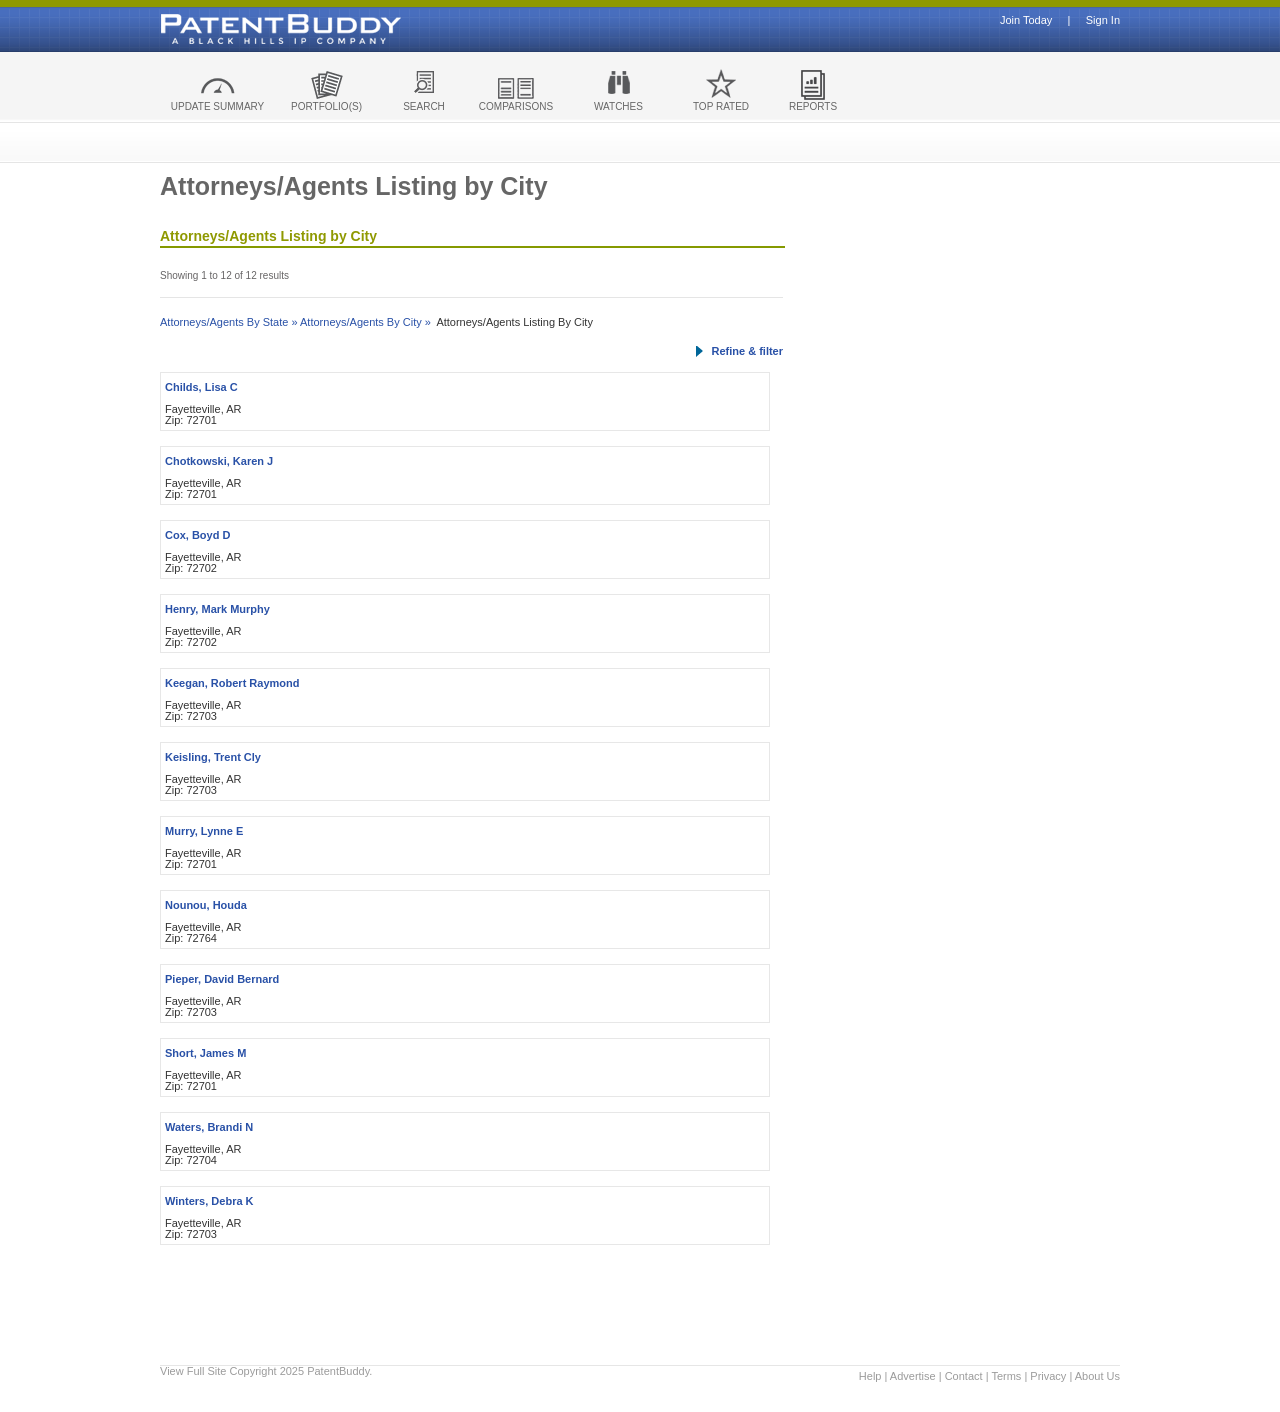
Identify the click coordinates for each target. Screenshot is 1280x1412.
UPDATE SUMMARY (218, 106)
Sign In (1103, 20)
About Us (1097, 1376)
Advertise (913, 1376)
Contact (964, 1376)
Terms (1006, 1376)
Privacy (1048, 1376)
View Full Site (193, 1371)
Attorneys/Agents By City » (365, 322)
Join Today (1026, 20)
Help (870, 1376)
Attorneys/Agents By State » (229, 322)
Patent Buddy (235, 29)
